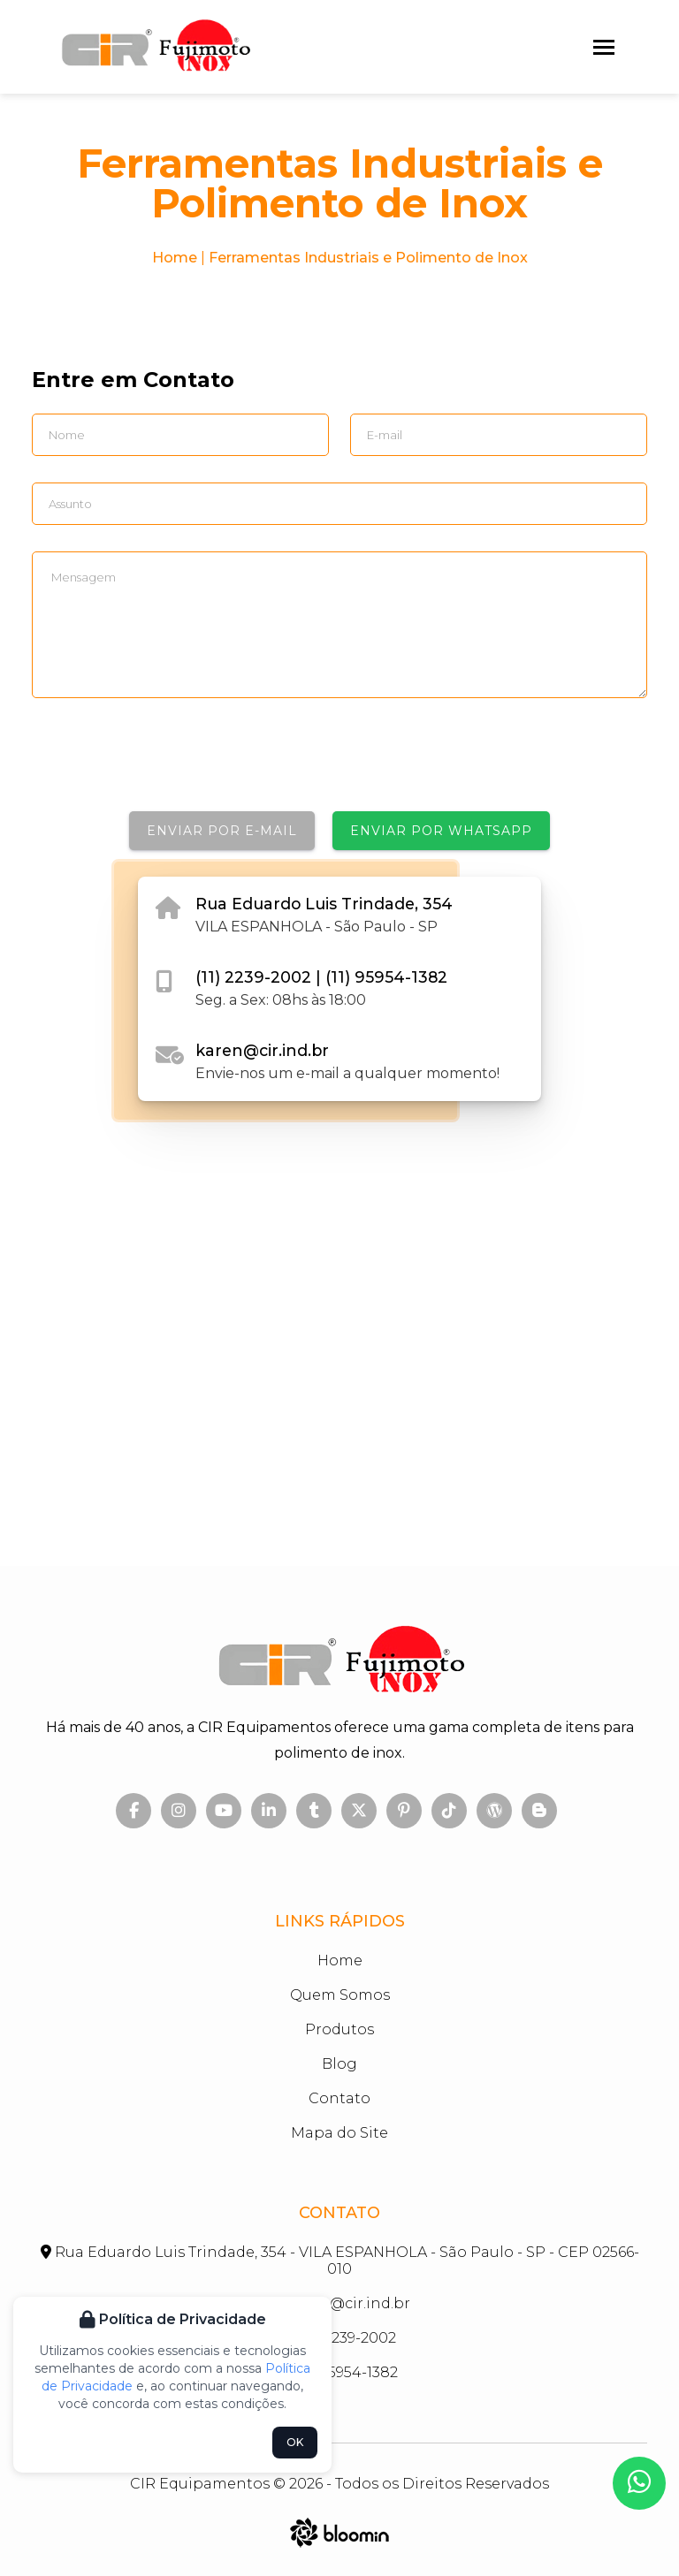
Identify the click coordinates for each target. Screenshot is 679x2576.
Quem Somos (340, 1995)
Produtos (339, 2029)
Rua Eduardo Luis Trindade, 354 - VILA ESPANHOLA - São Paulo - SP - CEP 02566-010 (340, 2260)
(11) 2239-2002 (255, 977)
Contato (339, 2098)
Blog (339, 2063)
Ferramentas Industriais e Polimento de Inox (368, 257)
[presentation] (166, 762)
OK (294, 2442)
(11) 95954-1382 (386, 977)
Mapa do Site (339, 2132)
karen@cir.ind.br (262, 1050)
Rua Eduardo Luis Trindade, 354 (324, 903)
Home (174, 257)
